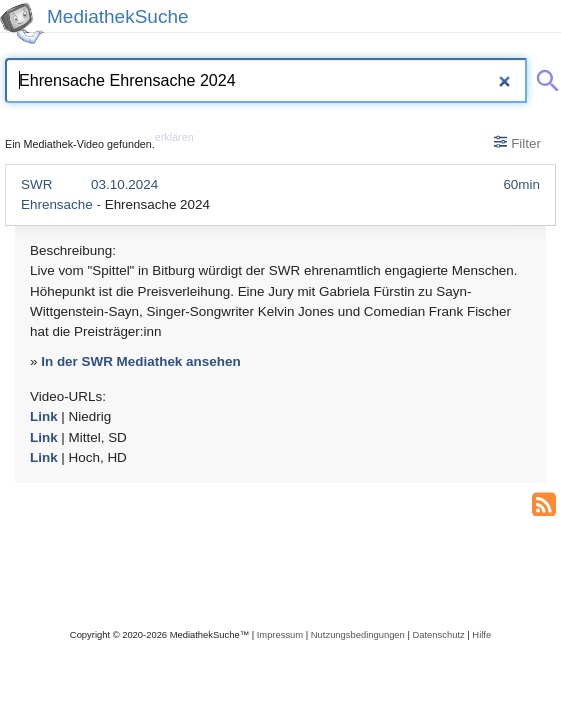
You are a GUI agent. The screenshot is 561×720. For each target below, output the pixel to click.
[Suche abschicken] (544, 77)
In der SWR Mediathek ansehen (140, 361)
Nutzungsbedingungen (358, 634)
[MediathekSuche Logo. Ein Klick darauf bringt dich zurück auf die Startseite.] (22, 23)
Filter (517, 143)
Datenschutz (438, 634)
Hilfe (481, 634)
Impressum (280, 634)
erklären (174, 137)
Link (44, 416)
